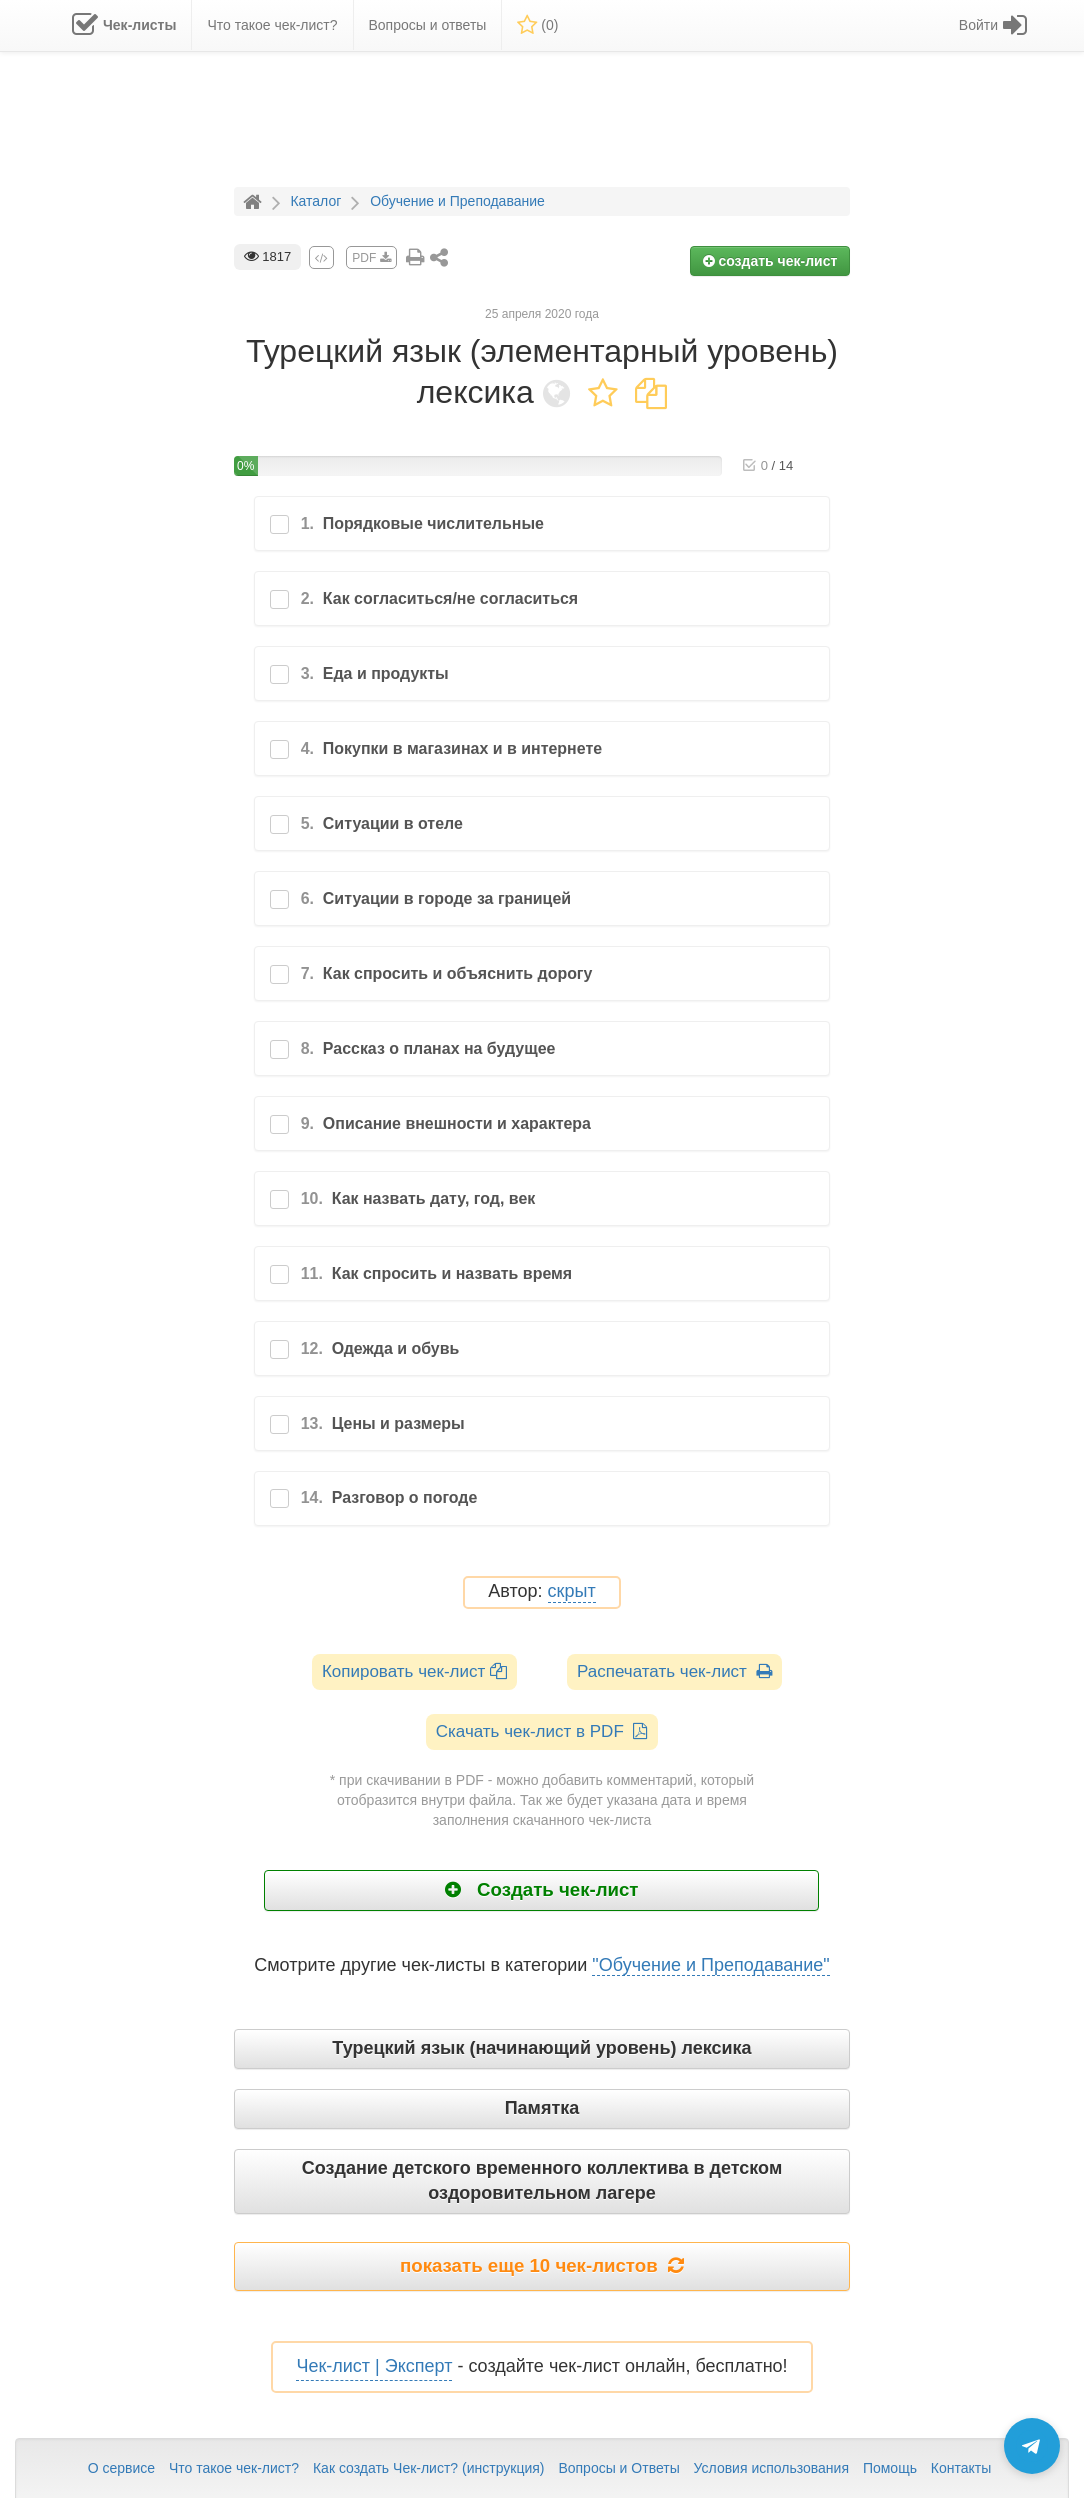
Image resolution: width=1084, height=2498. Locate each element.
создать (770, 261)
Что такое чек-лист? (234, 2468)
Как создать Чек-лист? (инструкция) (429, 2468)
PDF (371, 258)
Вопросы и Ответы (618, 2468)
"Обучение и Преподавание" (710, 1965)
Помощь (890, 2468)
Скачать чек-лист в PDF (542, 1731)
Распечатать (674, 1671)
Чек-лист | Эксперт (374, 2366)
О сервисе (121, 2468)
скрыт (572, 1591)
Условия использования (771, 2468)
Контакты (961, 2468)
